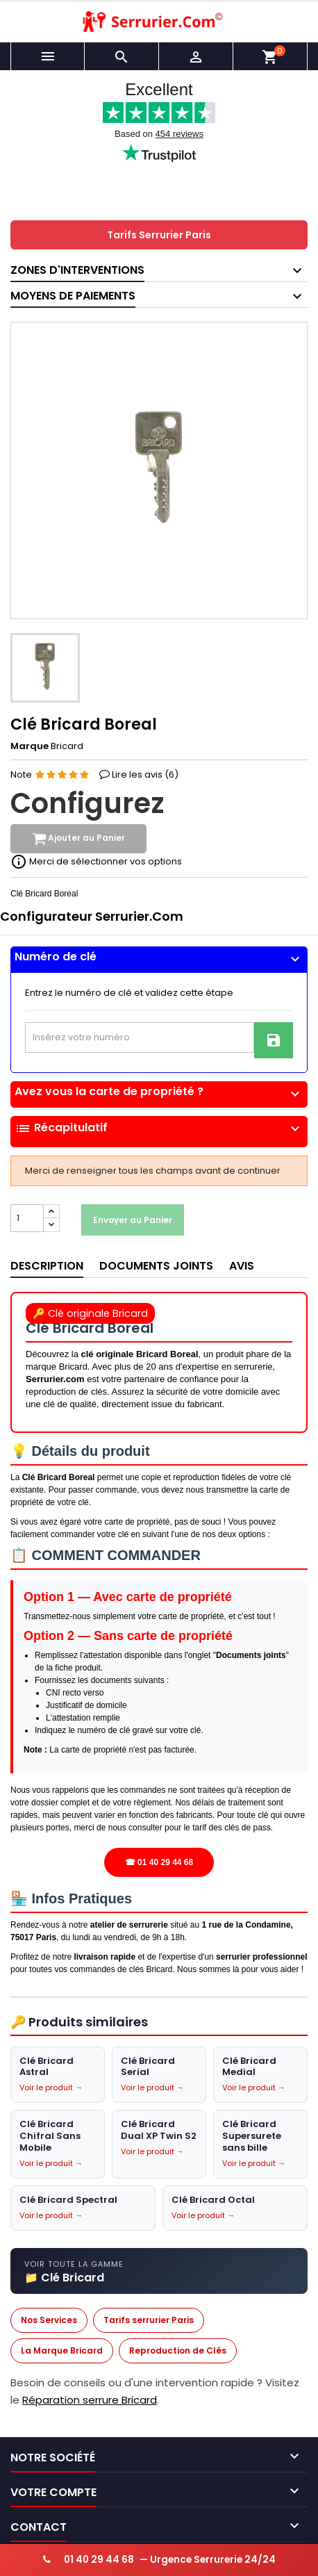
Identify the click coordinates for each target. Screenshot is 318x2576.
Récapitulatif (159, 1128)
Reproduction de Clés (177, 2350)
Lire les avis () (145, 774)
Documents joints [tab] (156, 1266)
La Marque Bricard (62, 2350)
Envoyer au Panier (132, 1220)
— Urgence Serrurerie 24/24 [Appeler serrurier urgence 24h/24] (159, 2559)
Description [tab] (46, 1266)
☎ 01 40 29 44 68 (159, 1862)
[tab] (159, 960)
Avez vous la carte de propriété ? (159, 1091)
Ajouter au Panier (78, 839)
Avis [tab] (241, 1266)
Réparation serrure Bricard (89, 2400)
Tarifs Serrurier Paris (159, 235)
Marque (29, 746)
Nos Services (49, 2320)
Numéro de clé (159, 957)
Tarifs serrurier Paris (148, 2320)
